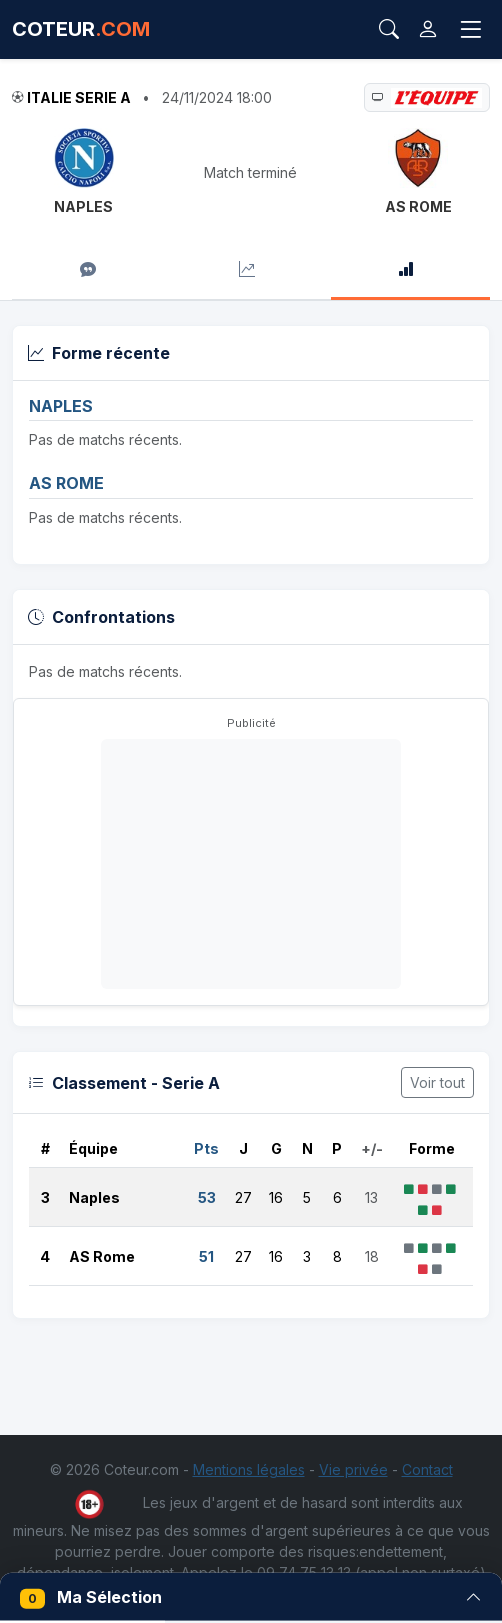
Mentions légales (249, 1469)
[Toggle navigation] (471, 30)
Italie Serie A (79, 97)
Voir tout (437, 1082)
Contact (427, 1469)
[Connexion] (428, 29)
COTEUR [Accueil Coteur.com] (81, 29)
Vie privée (353, 1469)
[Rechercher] (389, 29)
